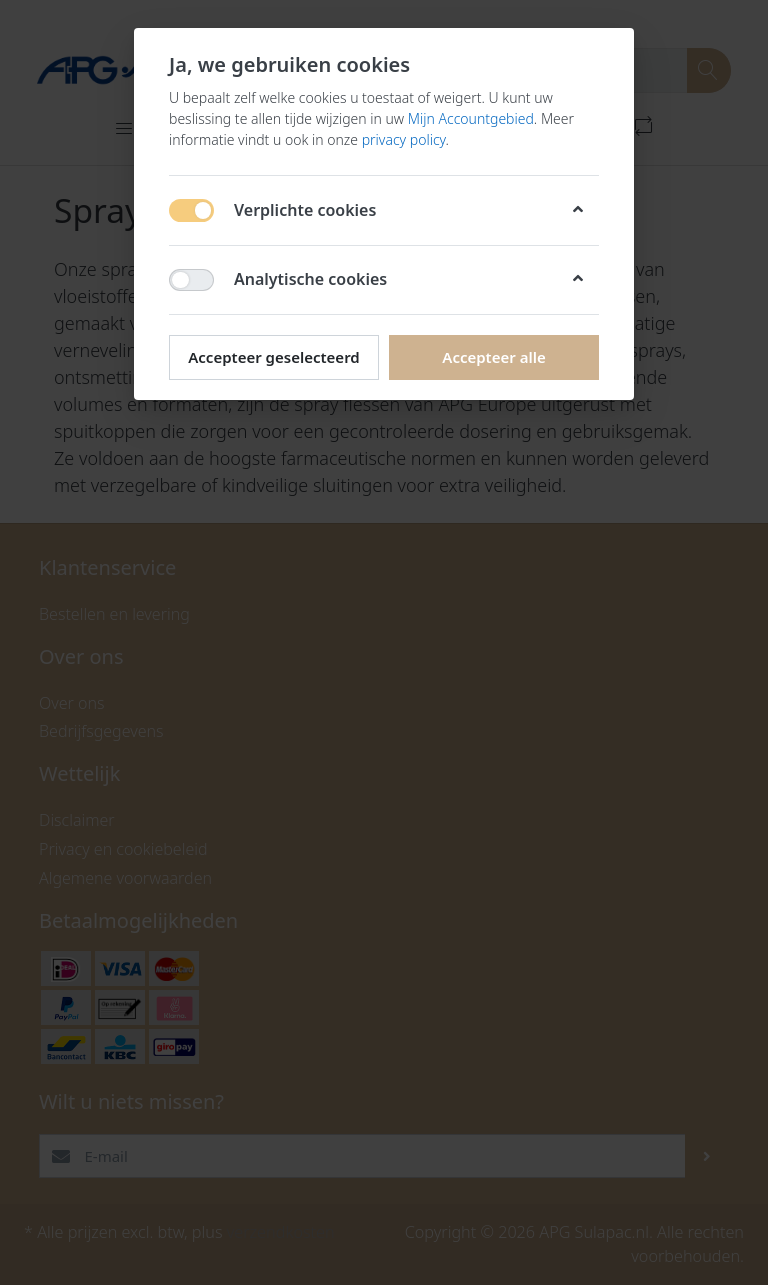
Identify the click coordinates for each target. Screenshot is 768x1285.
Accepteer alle (493, 357)
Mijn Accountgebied (471, 118)
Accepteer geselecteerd (273, 357)
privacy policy (404, 139)
